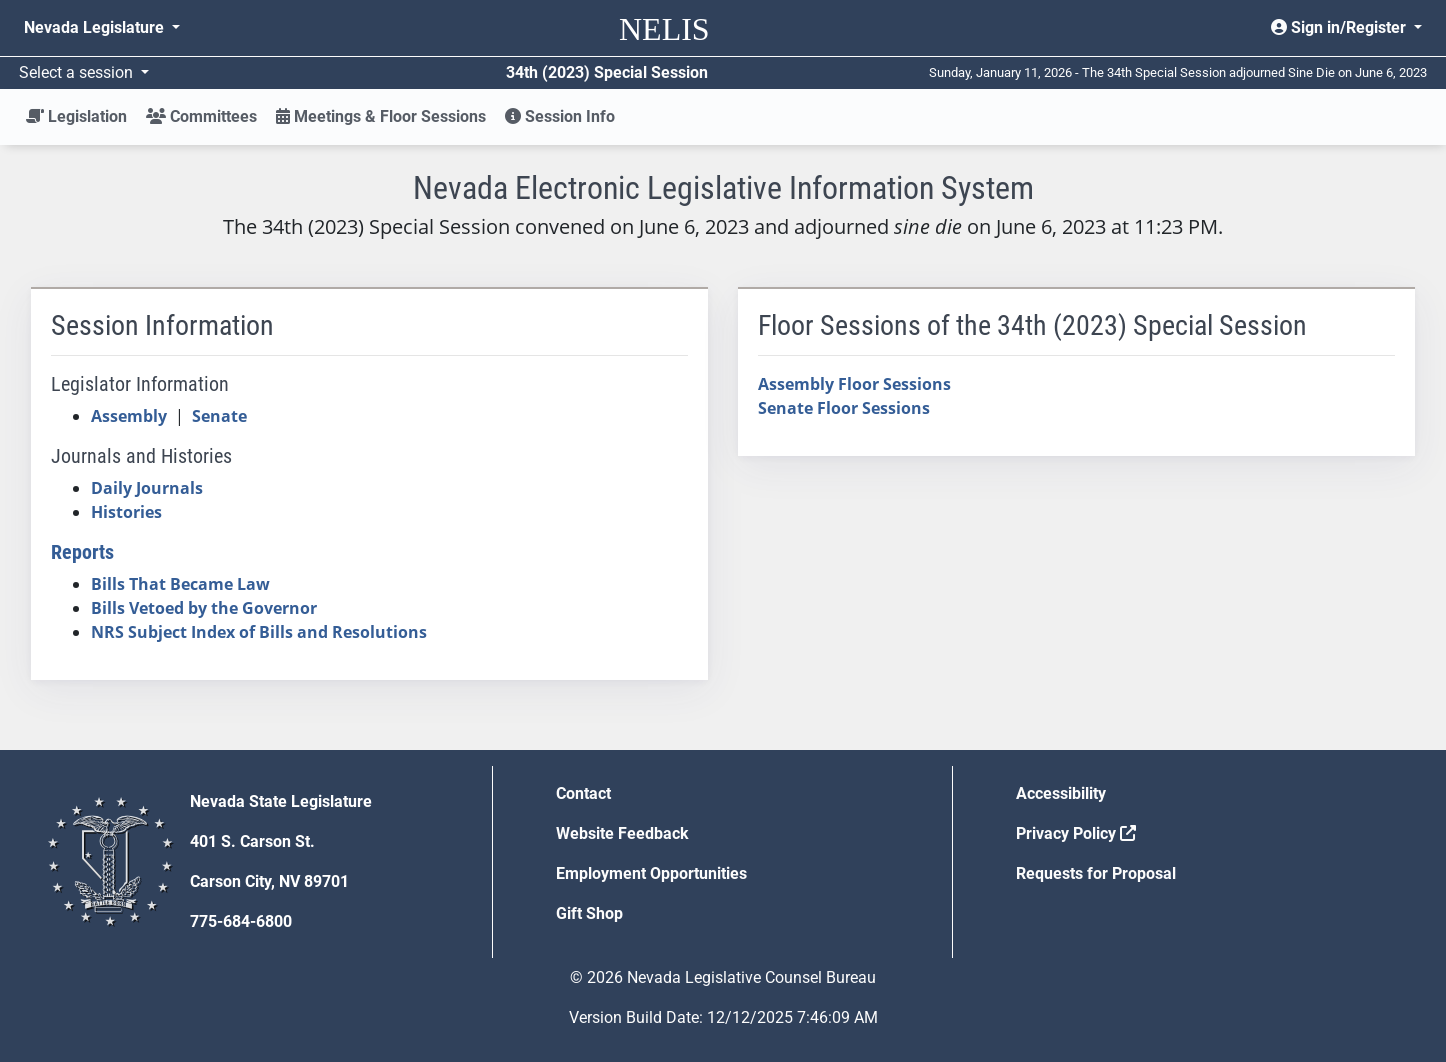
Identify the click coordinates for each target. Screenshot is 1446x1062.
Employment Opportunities (651, 873)
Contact (583, 793)
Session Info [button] (560, 116)
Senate (219, 416)
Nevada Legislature (96, 27)
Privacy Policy (1076, 833)
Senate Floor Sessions (844, 408)
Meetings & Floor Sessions (381, 116)
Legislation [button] (76, 116)
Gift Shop (589, 913)
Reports (82, 552)
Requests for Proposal (1096, 873)
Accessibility (1061, 793)
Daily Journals (147, 488)
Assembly (129, 416)
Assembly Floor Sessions (854, 384)
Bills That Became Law (180, 584)
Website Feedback (622, 833)
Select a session (78, 72)
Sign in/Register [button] (1340, 27)
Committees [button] (201, 116)
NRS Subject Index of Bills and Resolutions (259, 632)
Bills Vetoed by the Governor (204, 608)
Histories (126, 512)
